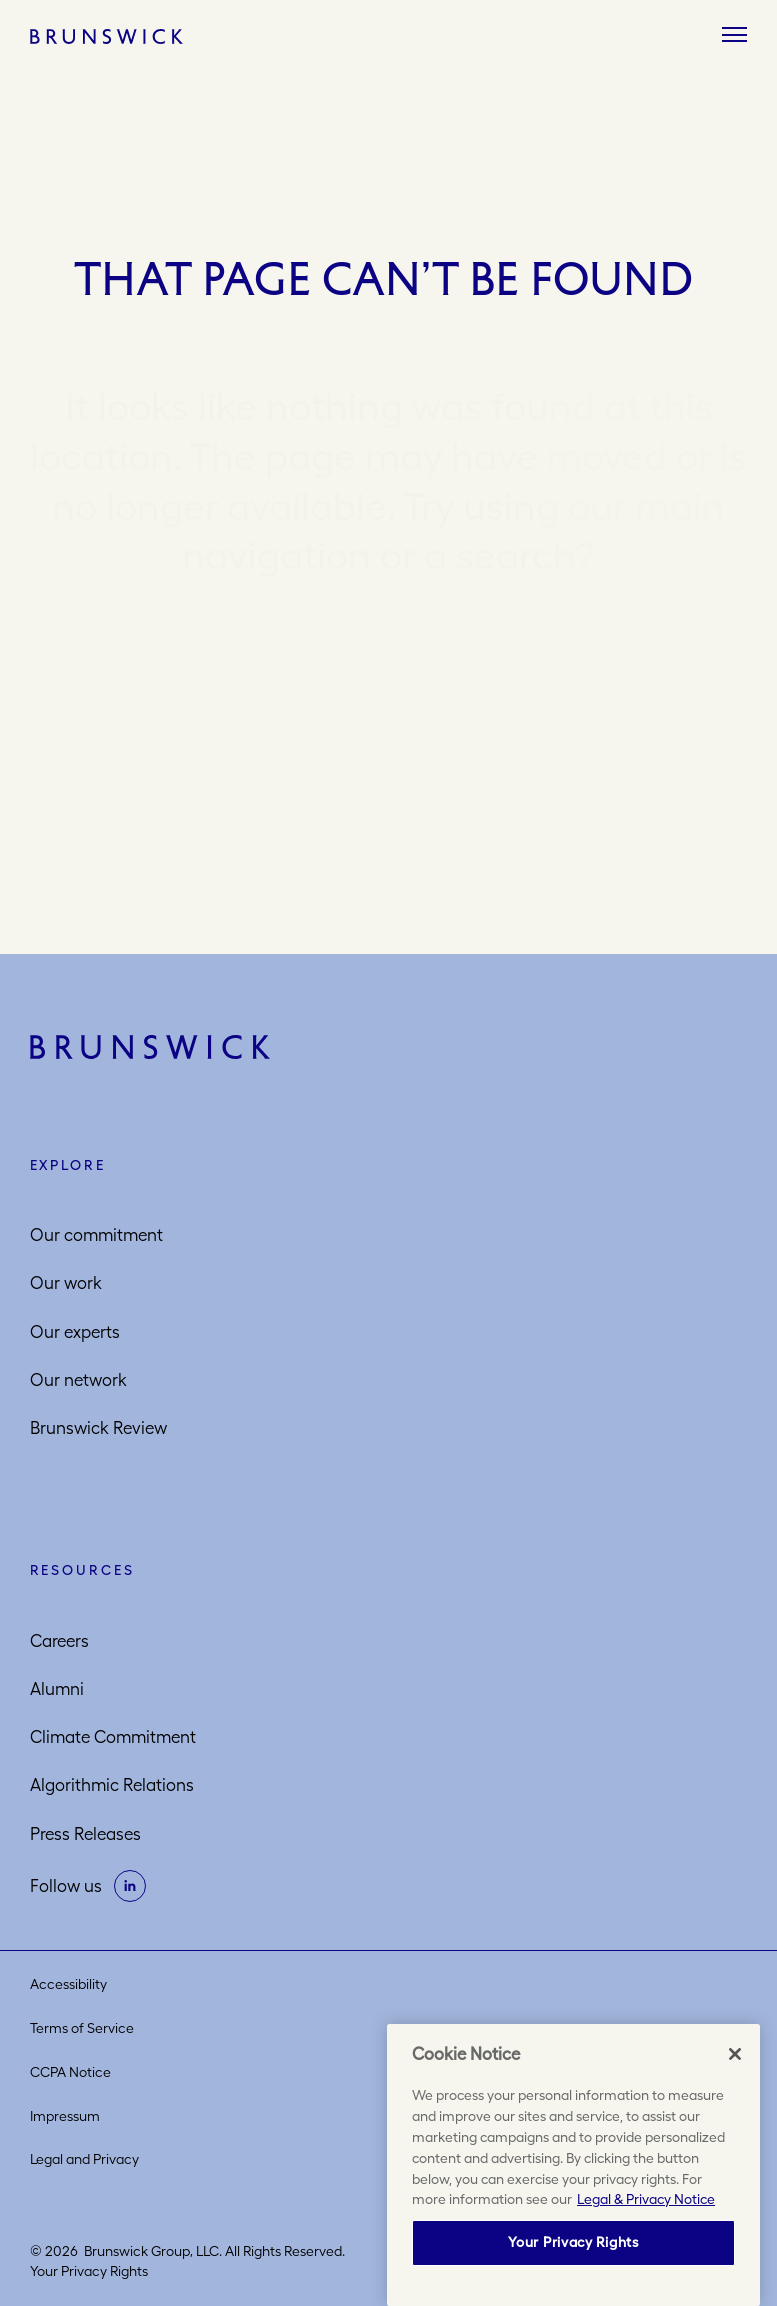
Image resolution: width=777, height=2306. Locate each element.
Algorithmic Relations (112, 1785)
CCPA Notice (70, 2072)
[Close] (735, 2054)
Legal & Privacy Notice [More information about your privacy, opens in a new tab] (646, 2199)
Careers (59, 1641)
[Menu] (734, 36)
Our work (66, 1283)
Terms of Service (82, 2028)
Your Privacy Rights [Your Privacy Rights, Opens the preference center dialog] (573, 2242)
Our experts (75, 1332)
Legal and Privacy (84, 2159)
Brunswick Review (98, 1428)
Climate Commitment (113, 1737)
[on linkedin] (130, 1886)
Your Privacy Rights (89, 2271)
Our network (78, 1380)
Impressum (65, 2116)
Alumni (57, 1689)
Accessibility (68, 1984)
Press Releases (85, 1834)
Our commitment (96, 1235)
